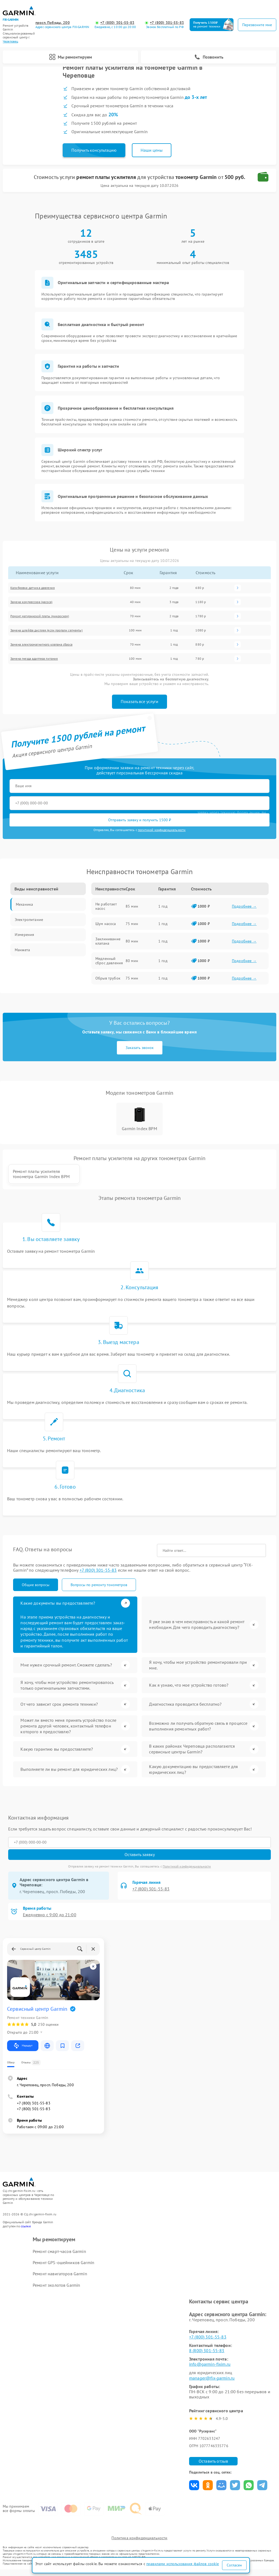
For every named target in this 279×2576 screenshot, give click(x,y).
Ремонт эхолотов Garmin (56, 2291)
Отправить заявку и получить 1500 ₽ (139, 819)
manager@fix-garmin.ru (212, 2383)
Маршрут (22, 2051)
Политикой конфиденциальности (187, 1872)
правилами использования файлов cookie (182, 2563)
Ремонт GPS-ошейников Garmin (63, 2268)
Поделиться (194, 2491)
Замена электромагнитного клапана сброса (41, 645)
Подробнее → (244, 906)
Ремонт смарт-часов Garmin (59, 2257)
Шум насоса (105, 923)
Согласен (234, 2565)
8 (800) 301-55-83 (207, 2356)
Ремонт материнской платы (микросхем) (39, 616)
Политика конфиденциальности (139, 2544)
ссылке (26, 2232)
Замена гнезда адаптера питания (34, 659)
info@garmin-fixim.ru (210, 2370)
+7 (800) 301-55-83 (117, 22)
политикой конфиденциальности (162, 830)
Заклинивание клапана (107, 941)
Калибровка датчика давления (32, 588)
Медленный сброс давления (109, 960)
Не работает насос (106, 906)
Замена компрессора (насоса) (31, 602)
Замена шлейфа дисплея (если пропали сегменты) (46, 630)
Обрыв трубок (107, 978)
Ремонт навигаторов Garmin (60, 2279)
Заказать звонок (140, 1047)
